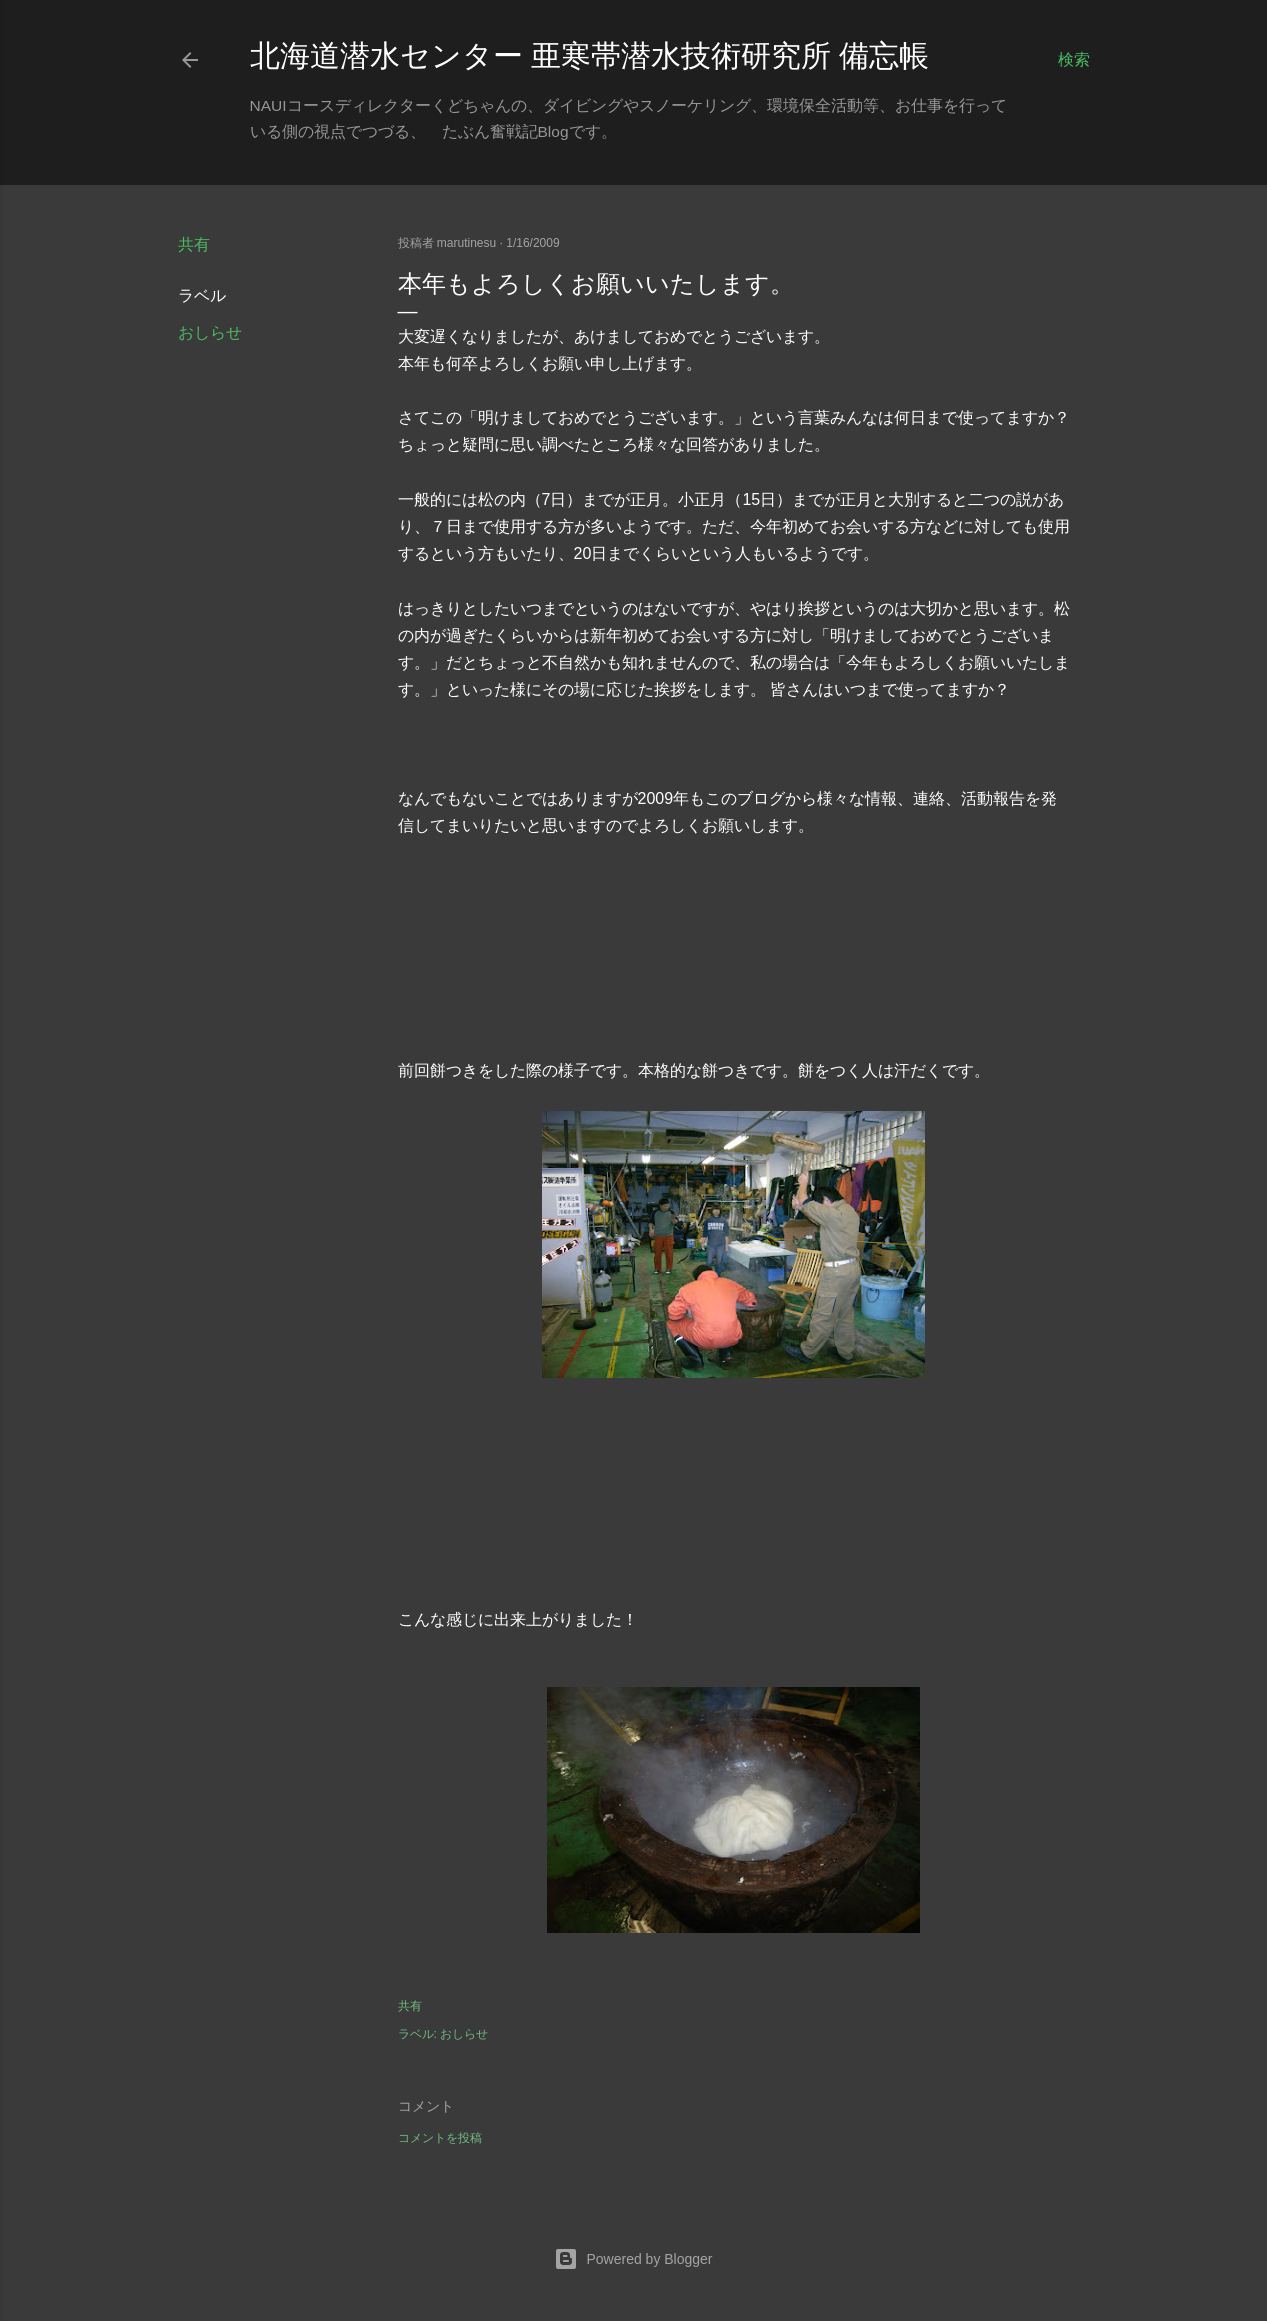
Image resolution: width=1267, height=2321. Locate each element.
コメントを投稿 (440, 2138)
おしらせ (210, 332)
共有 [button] (194, 244)
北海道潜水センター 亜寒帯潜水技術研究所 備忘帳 (590, 55)
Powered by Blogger (633, 2259)
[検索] (1074, 60)
